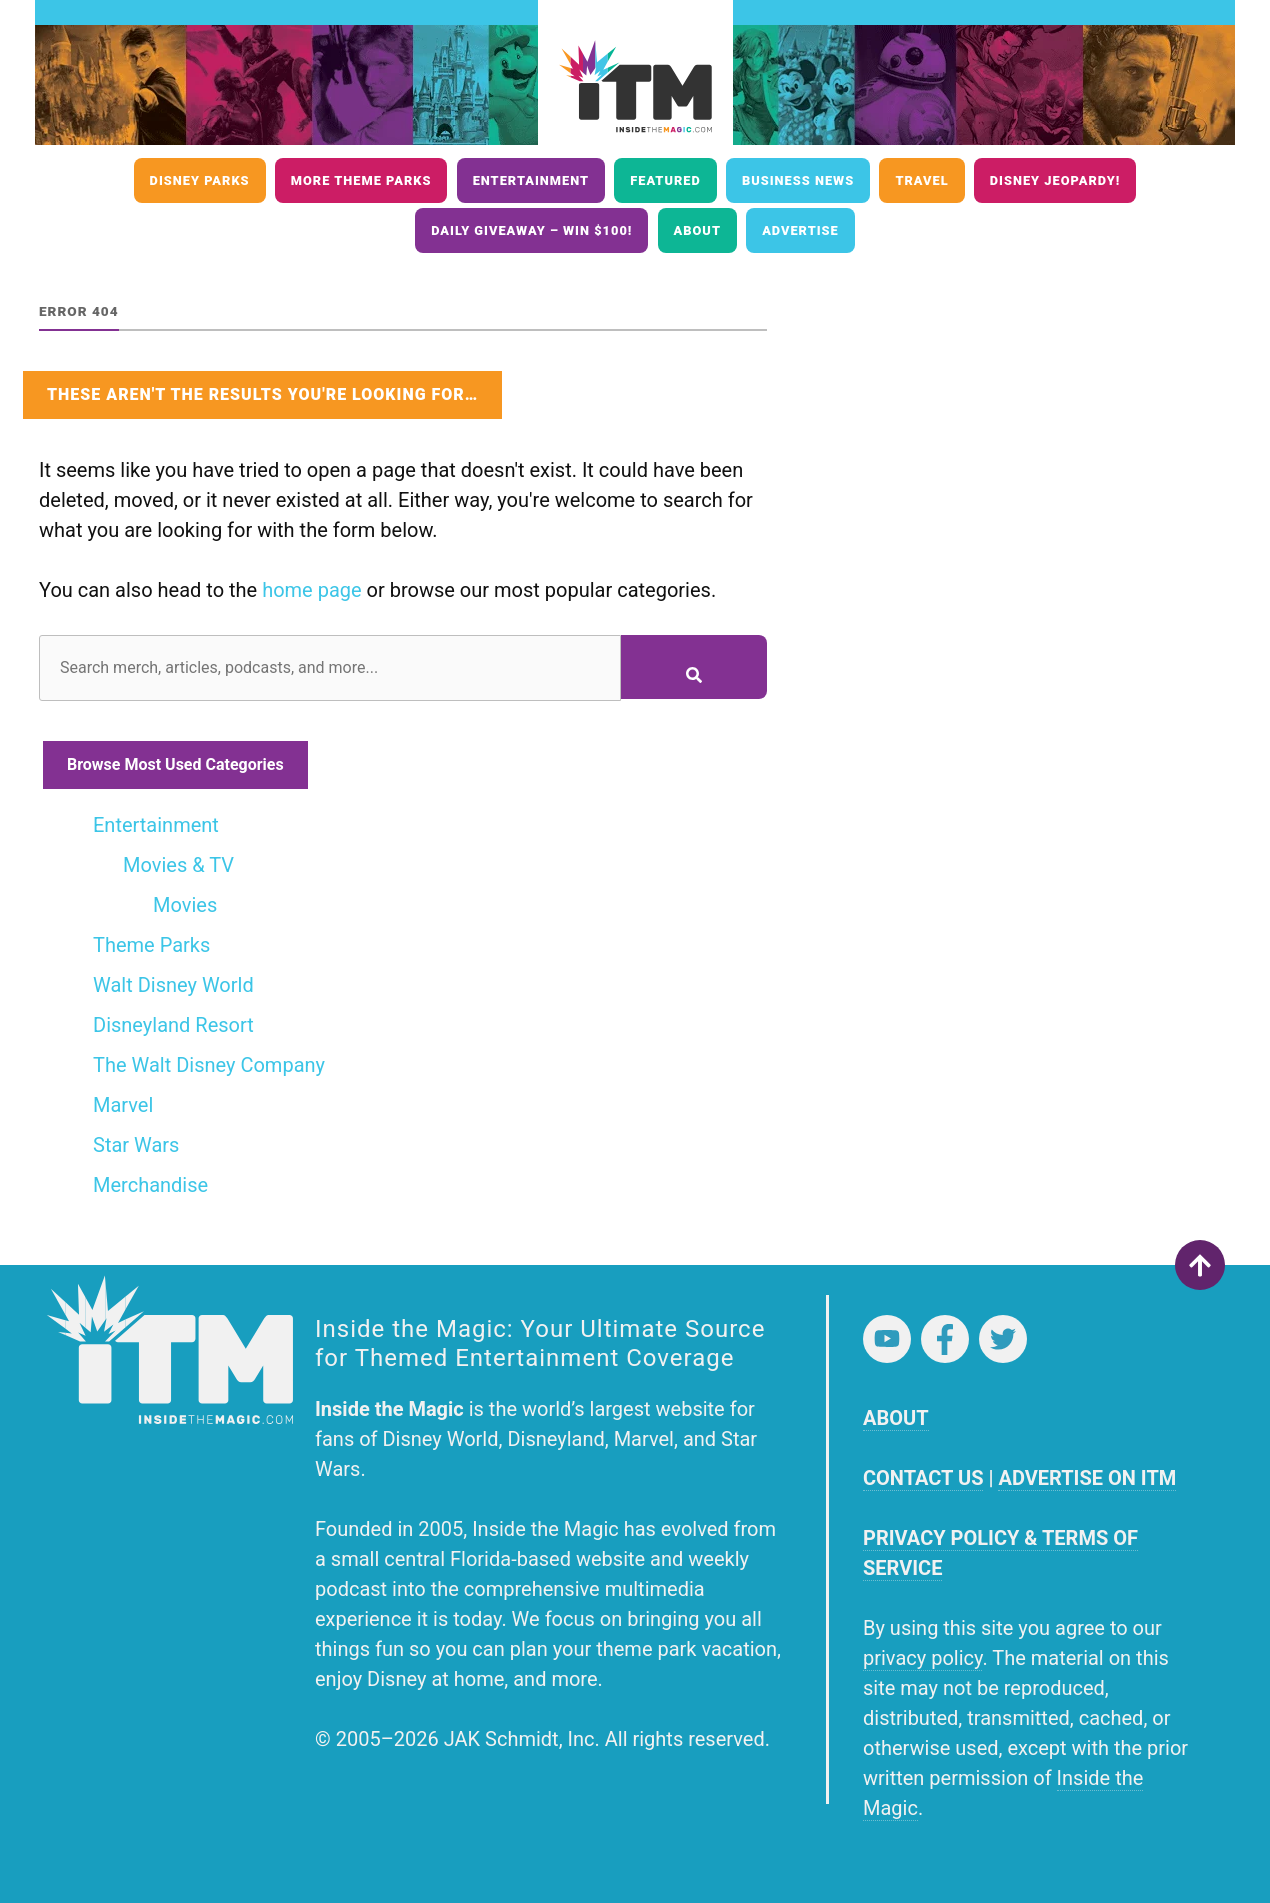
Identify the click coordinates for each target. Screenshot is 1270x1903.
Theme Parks (151, 945)
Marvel (123, 1105)
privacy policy (922, 1658)
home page (311, 590)
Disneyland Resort (173, 1025)
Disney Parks (200, 180)
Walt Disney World (173, 985)
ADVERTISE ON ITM (1087, 1478)
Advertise (800, 230)
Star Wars (136, 1145)
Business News (798, 180)
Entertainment (531, 180)
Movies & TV (178, 865)
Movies (185, 905)
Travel (921, 180)
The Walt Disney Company (209, 1065)
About (697, 230)
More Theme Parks (361, 180)
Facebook (945, 1339)
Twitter (1003, 1339)
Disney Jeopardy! (1055, 180)
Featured (665, 180)
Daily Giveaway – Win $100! (531, 230)
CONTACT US (923, 1478)
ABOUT (896, 1418)
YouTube (887, 1339)
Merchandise (150, 1185)
